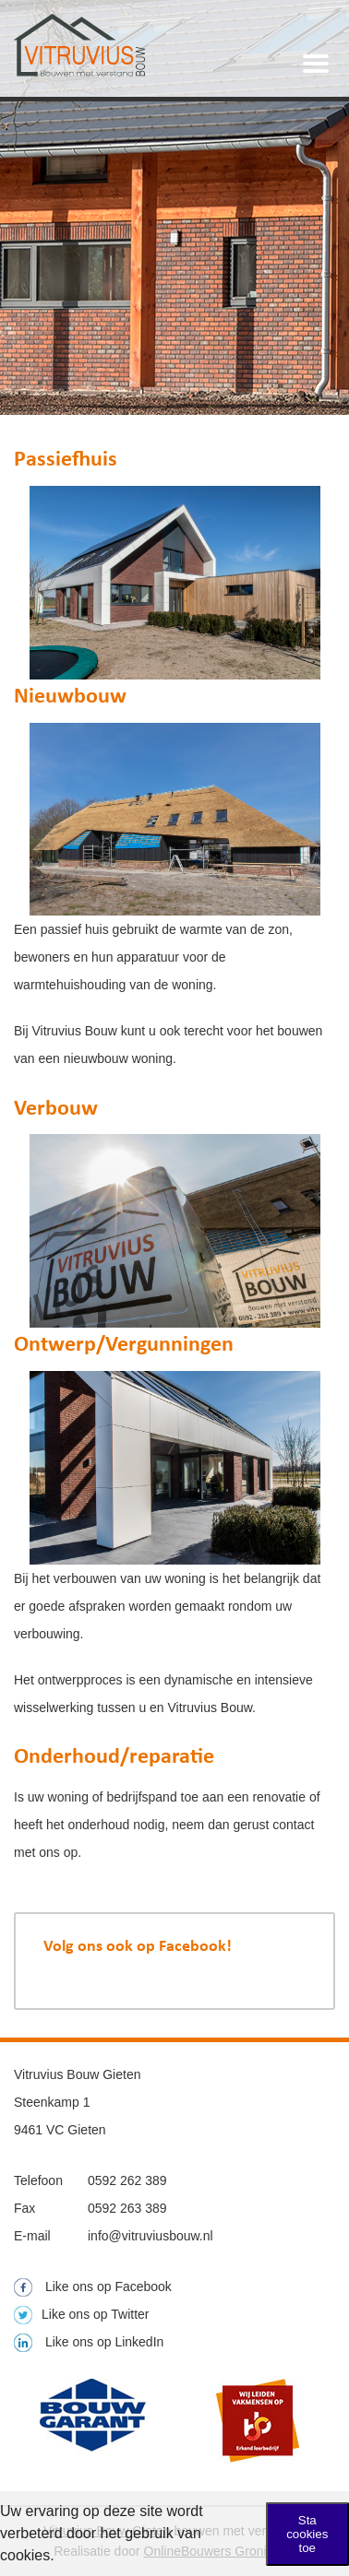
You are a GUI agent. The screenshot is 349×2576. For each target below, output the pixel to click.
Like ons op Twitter (81, 2314)
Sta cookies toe (307, 2534)
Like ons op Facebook (93, 2286)
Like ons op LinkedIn (88, 2341)
